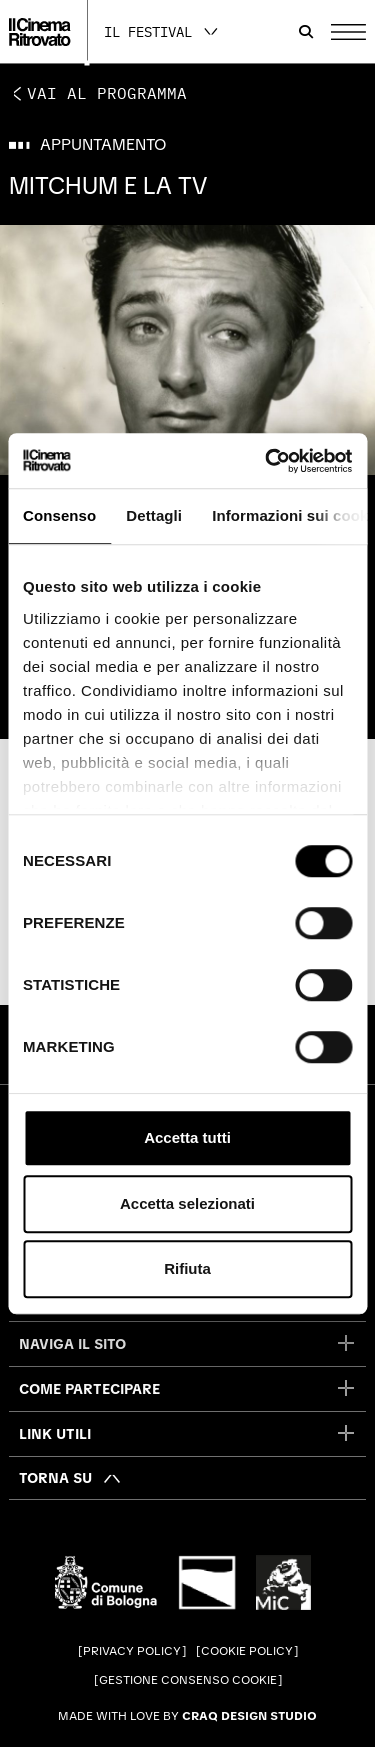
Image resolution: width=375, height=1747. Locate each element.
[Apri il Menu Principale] (348, 32)
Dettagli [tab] (154, 515)
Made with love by (187, 1716)
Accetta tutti (187, 1137)
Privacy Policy (132, 1651)
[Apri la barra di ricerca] (306, 32)
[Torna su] (70, 1478)
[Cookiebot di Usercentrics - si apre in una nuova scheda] (267, 461)
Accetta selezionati (187, 1203)
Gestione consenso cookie (188, 1680)
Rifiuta (187, 1268)
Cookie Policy (247, 1651)
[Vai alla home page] (39, 32)
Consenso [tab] (59, 515)
